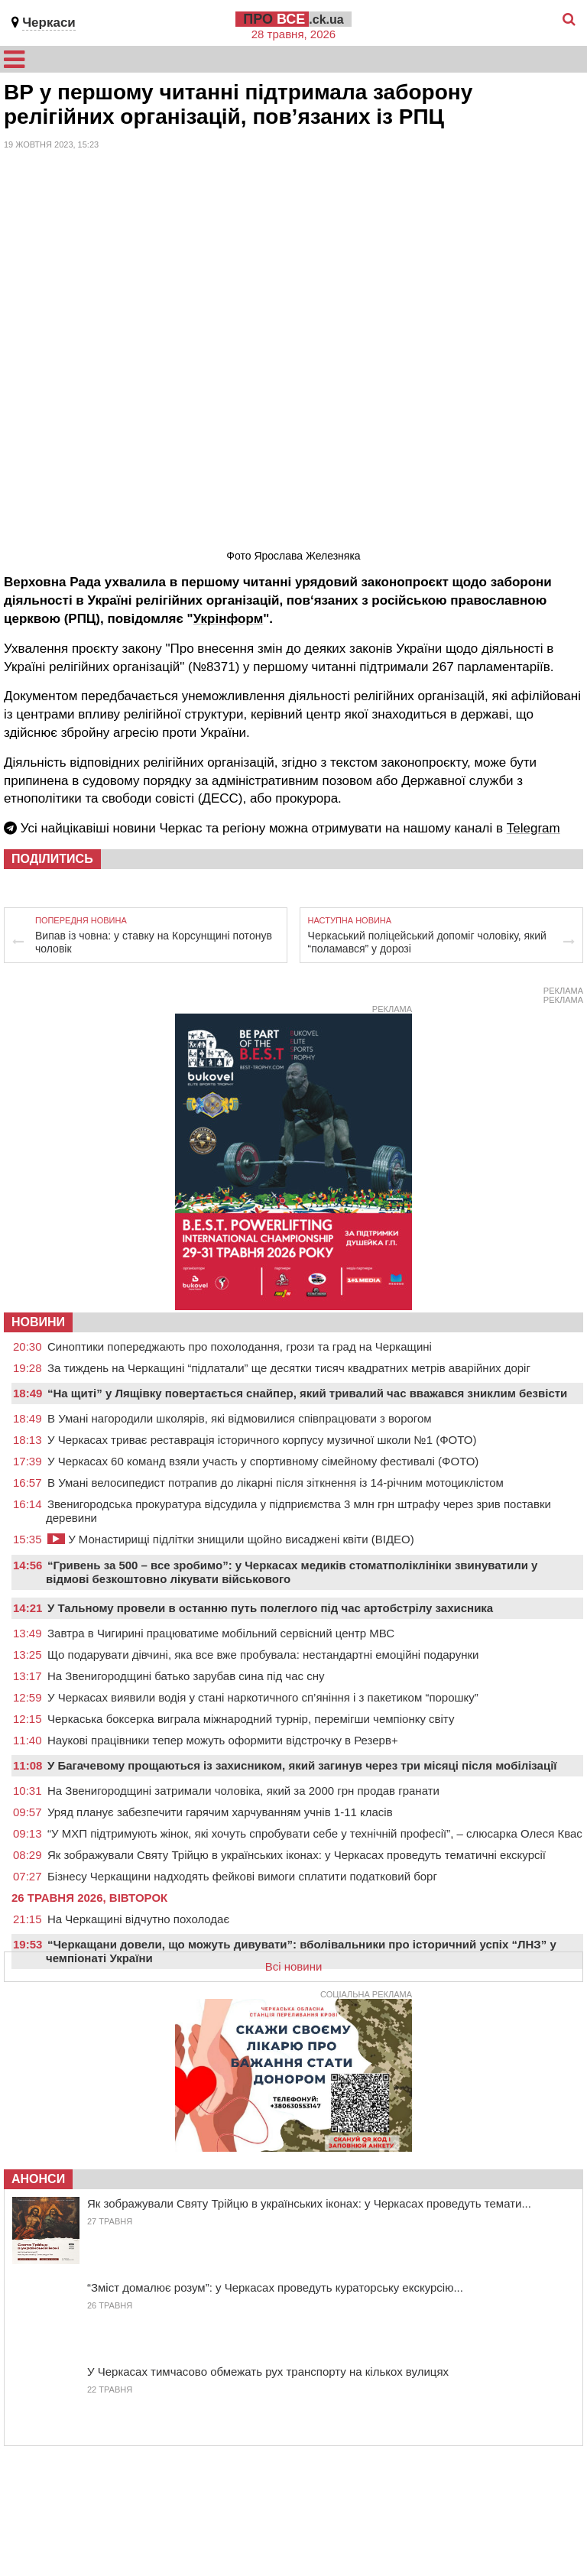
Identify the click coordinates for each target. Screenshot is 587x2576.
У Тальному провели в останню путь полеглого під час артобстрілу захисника (270, 1607)
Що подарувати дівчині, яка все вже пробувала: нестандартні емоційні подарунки (262, 1654)
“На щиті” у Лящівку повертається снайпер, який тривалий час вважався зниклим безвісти (307, 1393)
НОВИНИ (38, 1322)
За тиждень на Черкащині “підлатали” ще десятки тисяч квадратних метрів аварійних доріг (288, 1367)
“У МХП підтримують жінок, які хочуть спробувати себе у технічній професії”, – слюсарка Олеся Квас (314, 1833)
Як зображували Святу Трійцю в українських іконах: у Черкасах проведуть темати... (309, 2203)
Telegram (533, 828)
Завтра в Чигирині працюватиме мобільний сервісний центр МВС (220, 1633)
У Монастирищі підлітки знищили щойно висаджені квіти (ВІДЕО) (230, 1539)
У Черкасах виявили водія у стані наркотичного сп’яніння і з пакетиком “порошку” (262, 1697)
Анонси (38, 2178)
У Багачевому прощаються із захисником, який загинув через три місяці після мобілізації (302, 1765)
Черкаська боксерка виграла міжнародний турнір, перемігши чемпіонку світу (250, 1718)
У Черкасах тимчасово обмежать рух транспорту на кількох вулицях (268, 2371)
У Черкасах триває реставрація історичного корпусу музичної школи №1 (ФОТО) (261, 1439)
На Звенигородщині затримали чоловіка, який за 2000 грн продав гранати (243, 1790)
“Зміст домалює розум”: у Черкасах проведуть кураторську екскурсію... (275, 2287)
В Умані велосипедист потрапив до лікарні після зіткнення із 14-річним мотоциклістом (275, 1482)
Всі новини (294, 1966)
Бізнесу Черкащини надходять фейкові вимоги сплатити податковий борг (242, 1876)
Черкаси (49, 22)
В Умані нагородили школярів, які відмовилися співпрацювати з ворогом (239, 1418)
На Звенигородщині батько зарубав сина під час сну (185, 1675)
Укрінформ (228, 619)
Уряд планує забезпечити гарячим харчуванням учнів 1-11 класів (220, 1811)
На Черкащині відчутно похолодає (138, 1919)
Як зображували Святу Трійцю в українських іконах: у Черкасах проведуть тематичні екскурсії (296, 1854)
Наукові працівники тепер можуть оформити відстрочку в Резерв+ (222, 1740)
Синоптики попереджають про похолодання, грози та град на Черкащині (239, 1346)
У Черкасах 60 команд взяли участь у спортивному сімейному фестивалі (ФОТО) (262, 1461)
